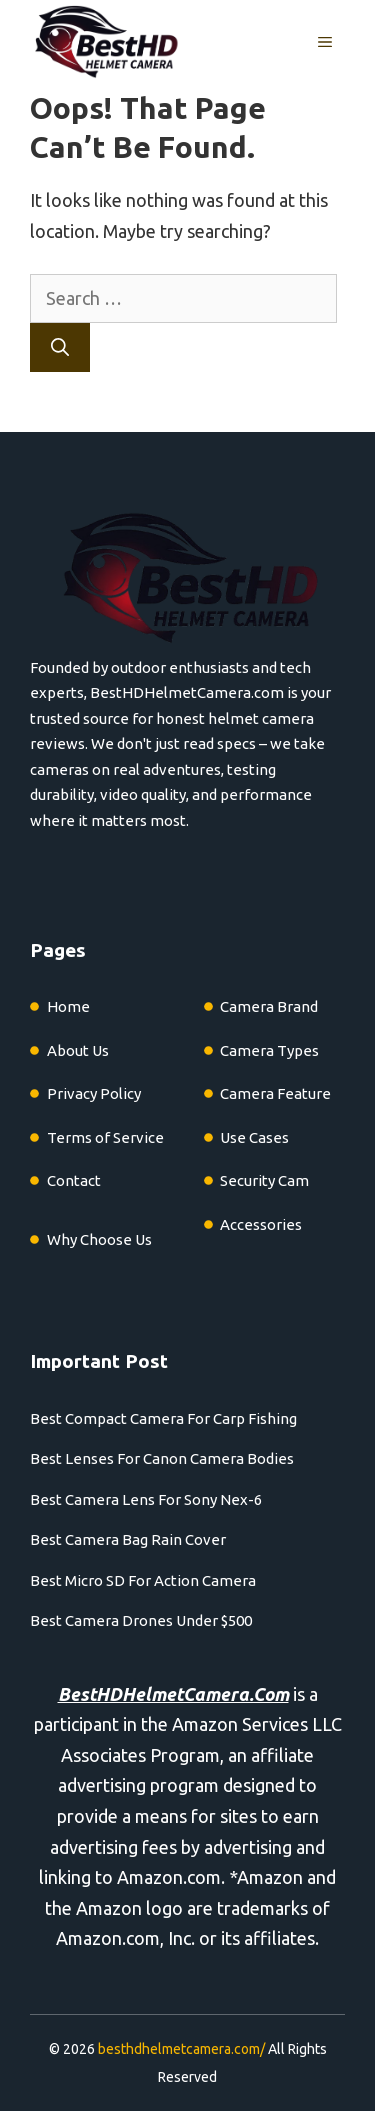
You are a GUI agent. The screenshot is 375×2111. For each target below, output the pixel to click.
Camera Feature (275, 1093)
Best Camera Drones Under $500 (141, 1620)
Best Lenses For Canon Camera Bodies (162, 1458)
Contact (74, 1180)
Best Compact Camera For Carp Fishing (163, 1418)
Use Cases (254, 1137)
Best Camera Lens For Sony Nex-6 (146, 1499)
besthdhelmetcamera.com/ (181, 2049)
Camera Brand (269, 1006)
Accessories (261, 1224)
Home (68, 1006)
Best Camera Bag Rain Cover (128, 1539)
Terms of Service (105, 1137)
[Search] (60, 347)
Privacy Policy (94, 1093)
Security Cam (264, 1180)
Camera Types (269, 1050)
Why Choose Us (99, 1239)
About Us (78, 1050)
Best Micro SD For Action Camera (143, 1580)
